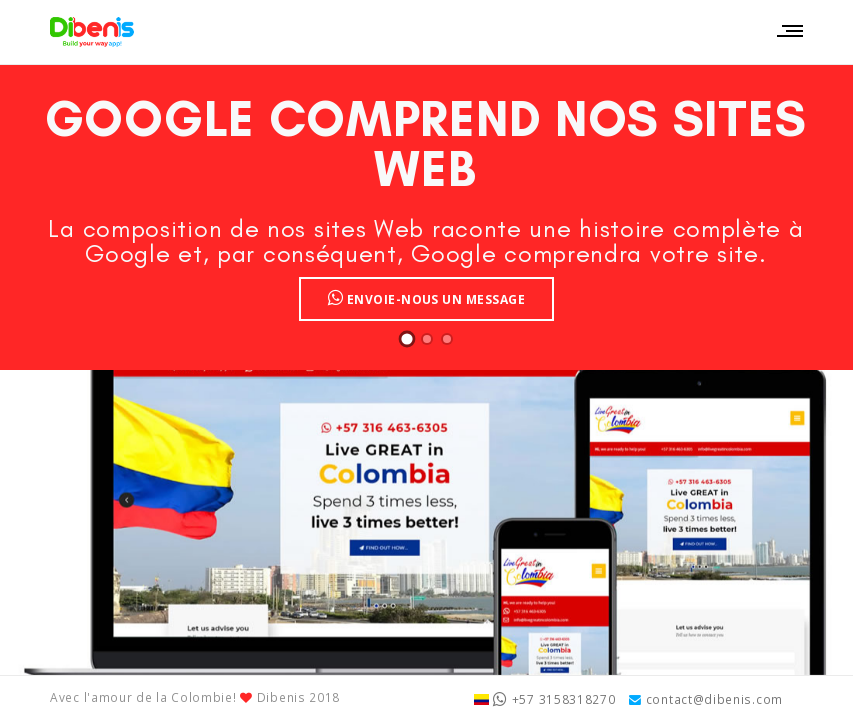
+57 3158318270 (545, 699)
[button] (407, 339)
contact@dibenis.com (706, 699)
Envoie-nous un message (427, 298)
